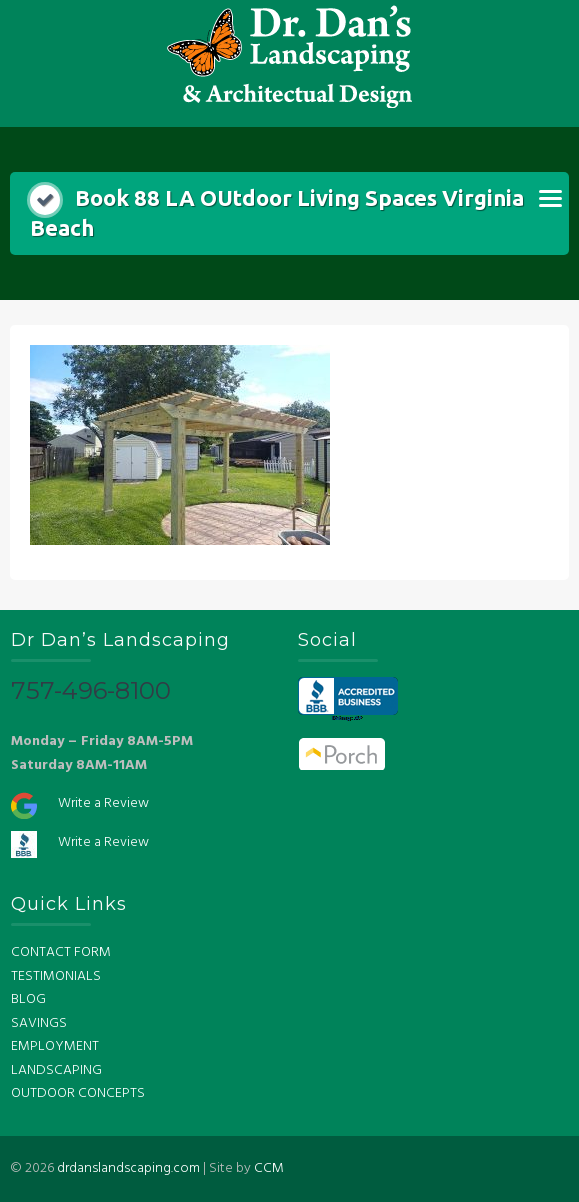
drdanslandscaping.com (128, 1168)
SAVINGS (39, 1023)
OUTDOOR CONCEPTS (78, 1093)
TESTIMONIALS (56, 976)
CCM (269, 1168)
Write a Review (103, 803)
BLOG (28, 999)
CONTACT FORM (61, 952)
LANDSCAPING (56, 1070)
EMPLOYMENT (55, 1046)
